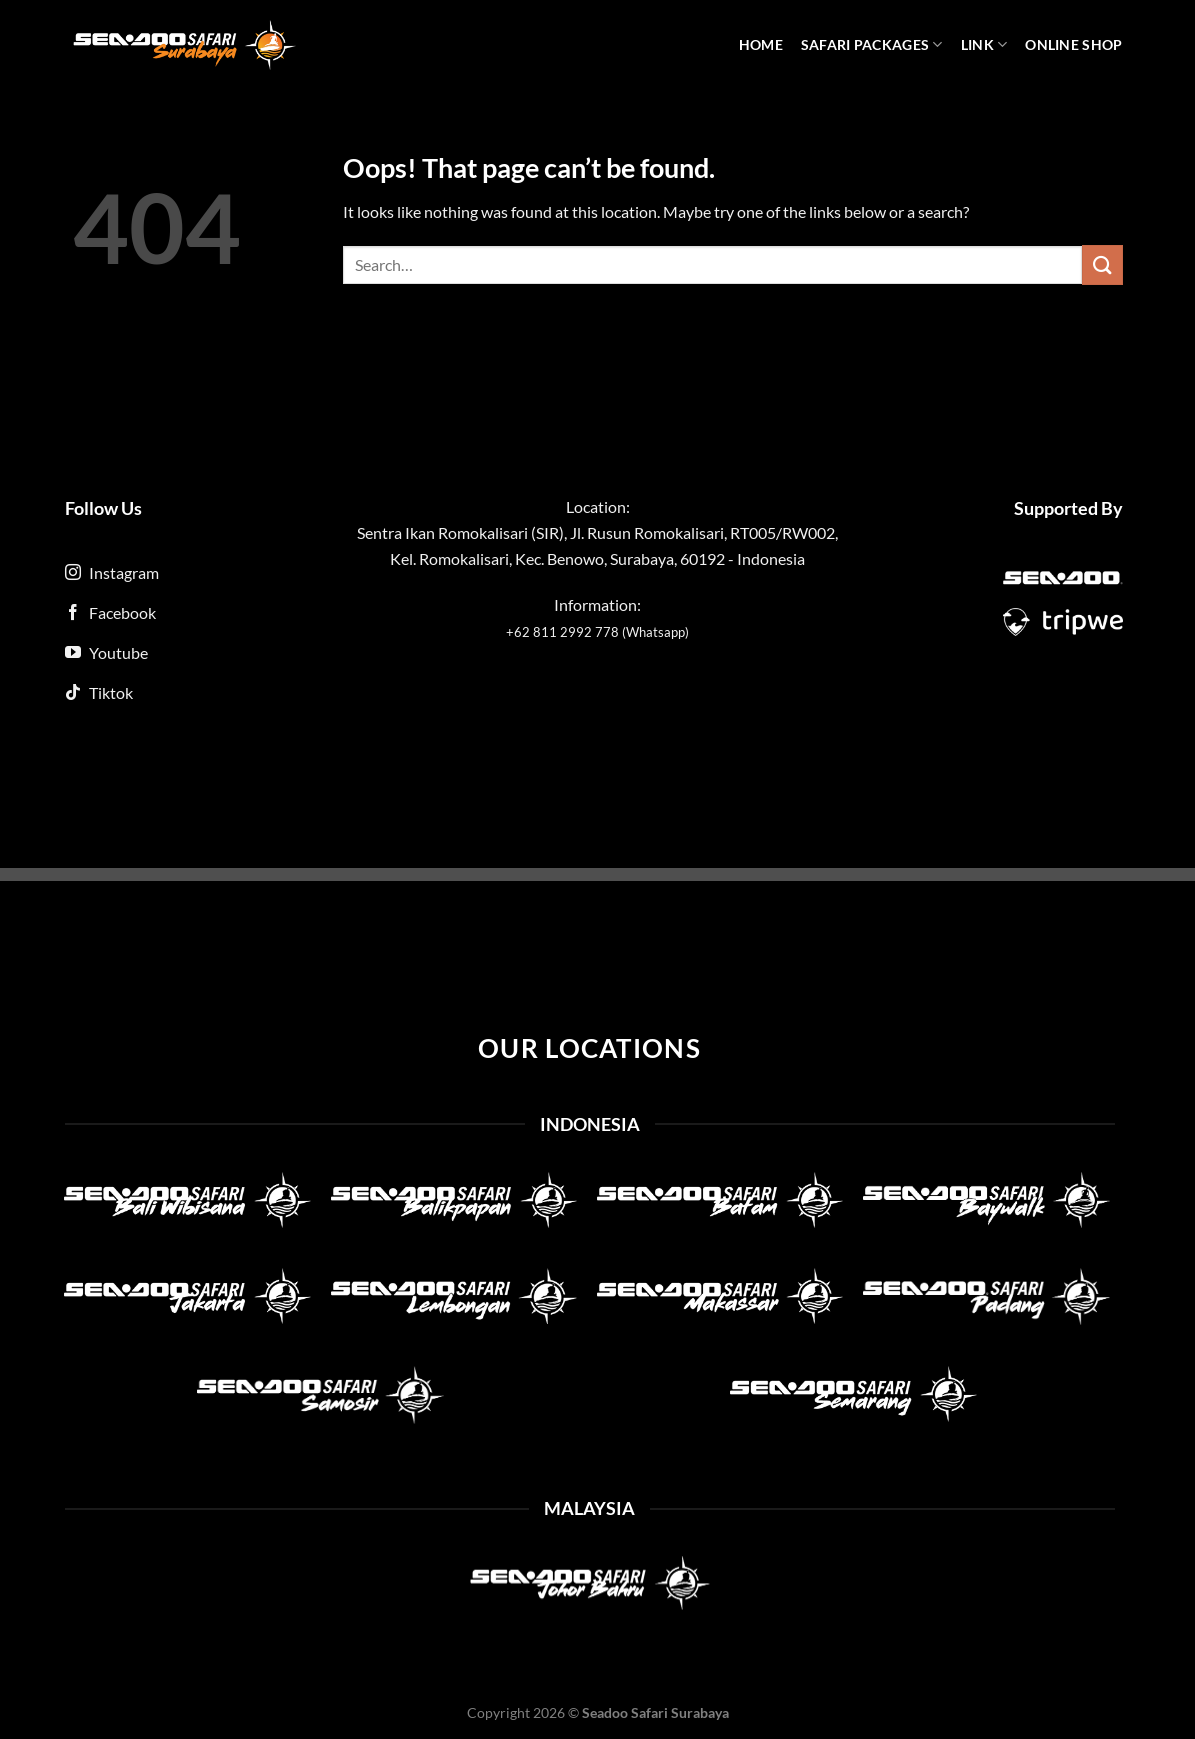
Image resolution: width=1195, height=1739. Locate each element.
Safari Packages (872, 44)
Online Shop (1073, 44)
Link (984, 44)
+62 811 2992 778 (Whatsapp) (597, 632)
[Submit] (1102, 264)
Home (761, 44)
